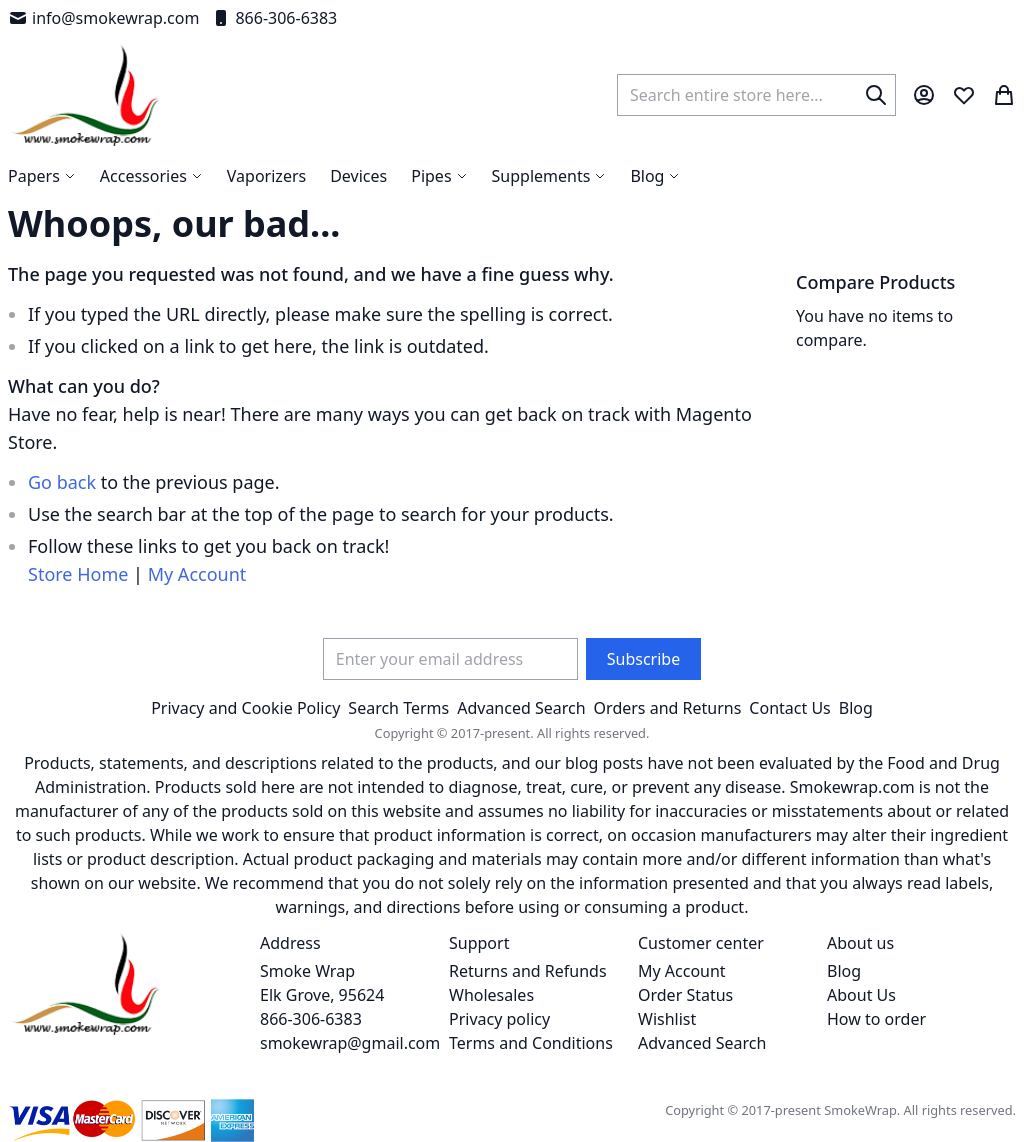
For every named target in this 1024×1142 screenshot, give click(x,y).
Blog (856, 708)
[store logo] (85, 95)
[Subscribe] (643, 659)
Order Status (685, 995)
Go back (62, 482)
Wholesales (491, 995)
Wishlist (667, 1019)
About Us (861, 995)
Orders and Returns (668, 708)
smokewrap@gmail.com (350, 1043)
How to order (876, 1019)
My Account (197, 574)
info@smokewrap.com (103, 18)
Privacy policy (499, 1019)
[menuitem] (655, 176)
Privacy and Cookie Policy (245, 708)
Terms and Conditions (531, 1043)
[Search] (876, 95)
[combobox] (756, 95)
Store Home (78, 574)
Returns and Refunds (528, 971)
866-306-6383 (274, 18)
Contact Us (789, 708)
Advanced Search (521, 708)
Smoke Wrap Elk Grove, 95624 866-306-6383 (322, 995)
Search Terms (398, 708)
